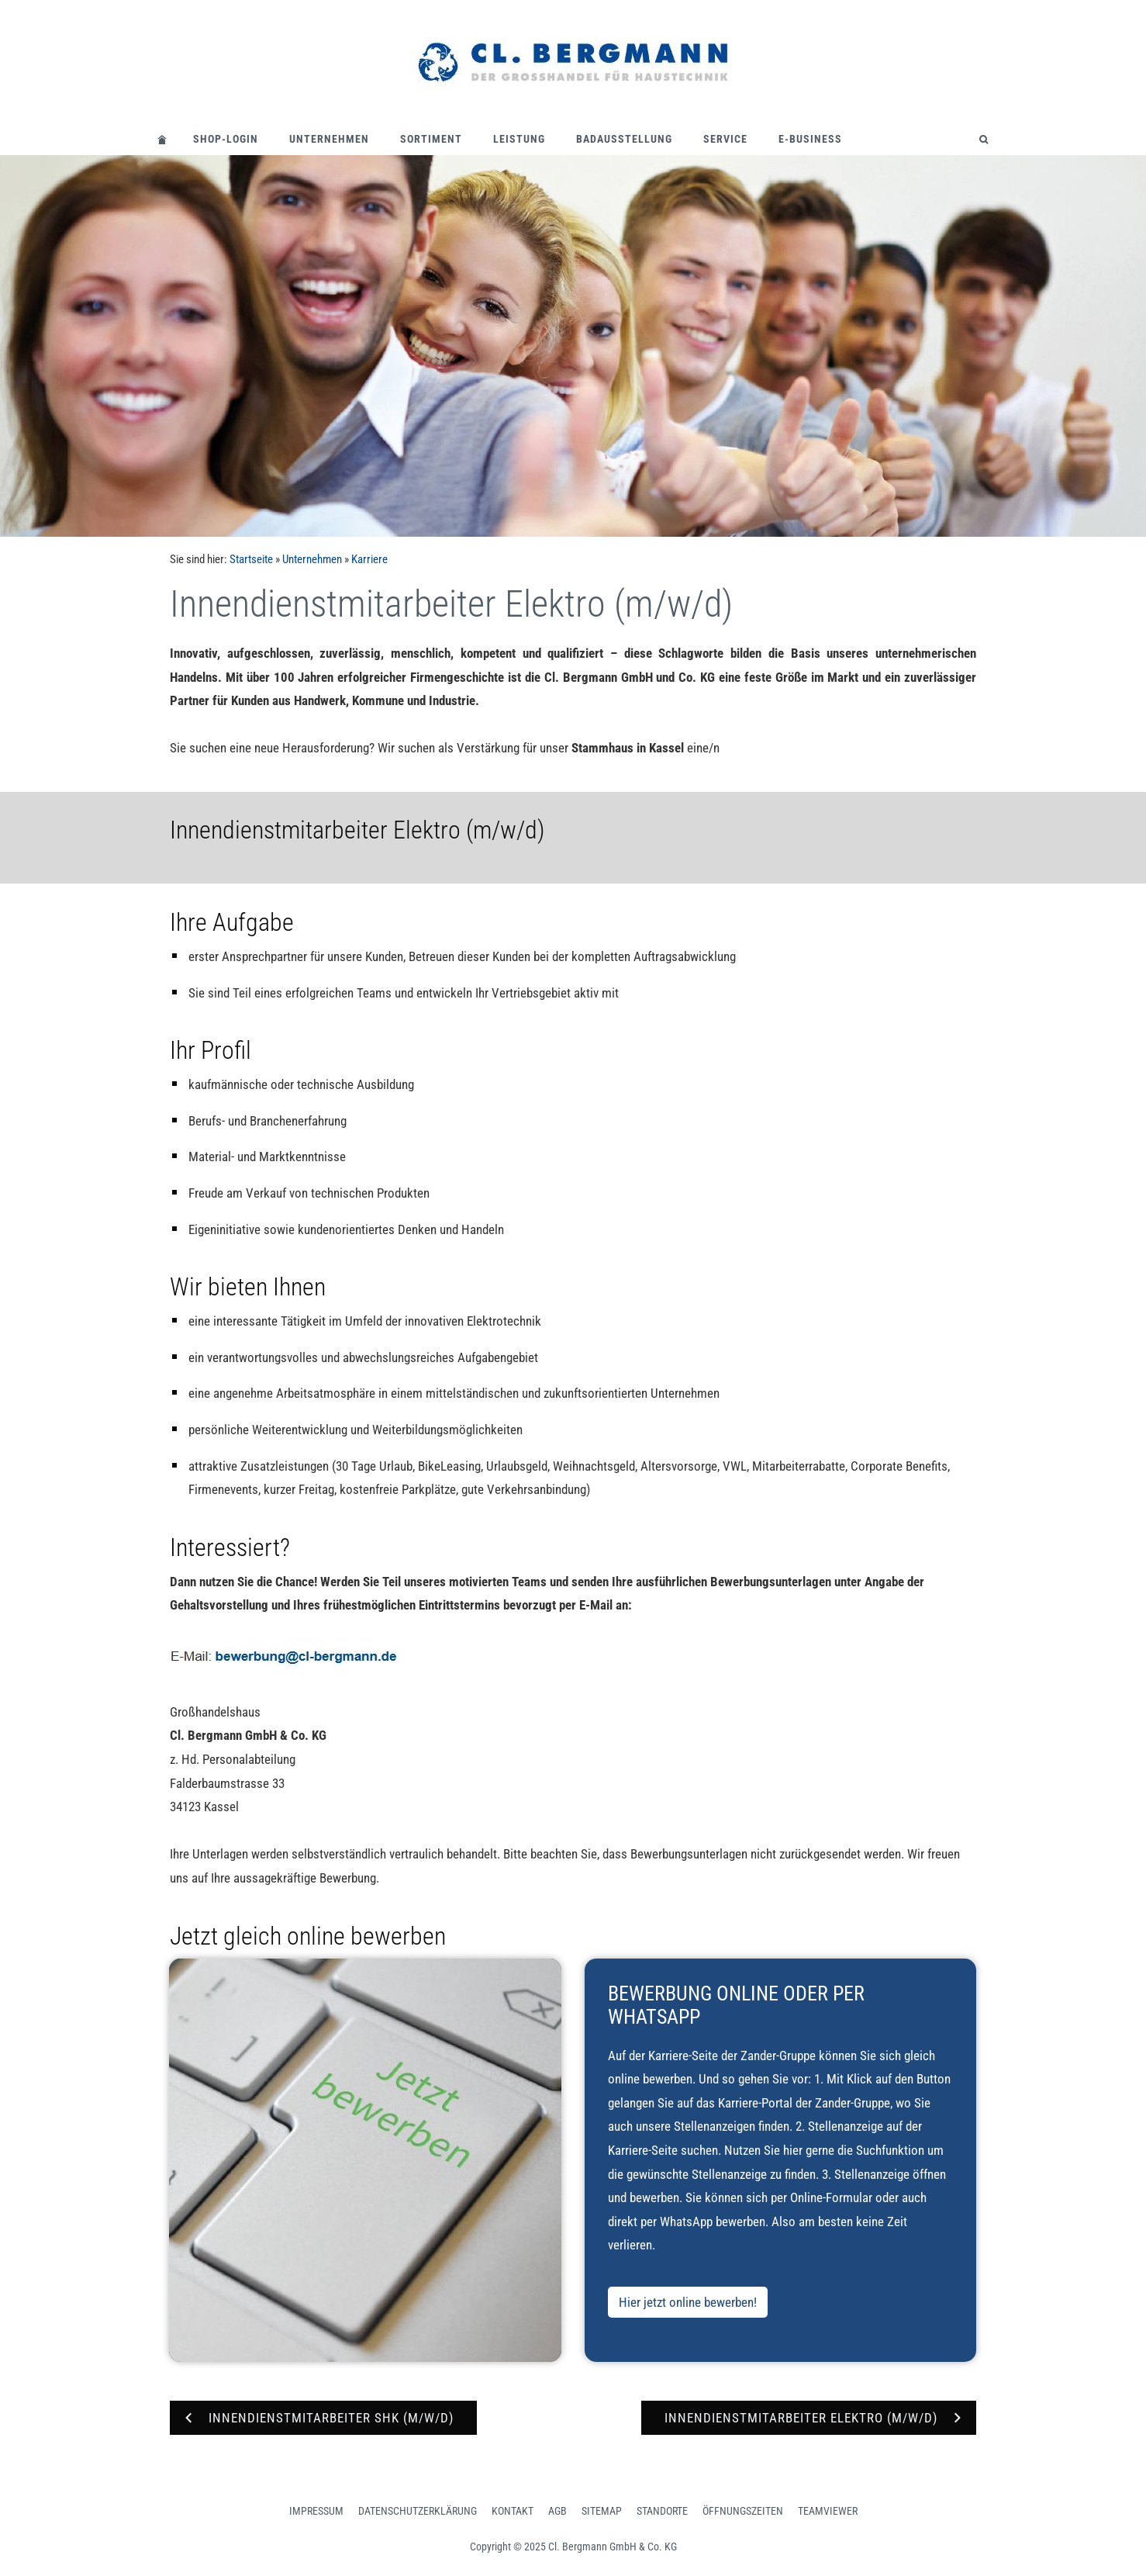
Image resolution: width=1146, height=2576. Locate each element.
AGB (557, 2511)
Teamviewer (828, 2511)
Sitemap (602, 2511)
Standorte (662, 2511)
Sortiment (431, 139)
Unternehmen (329, 139)
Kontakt (512, 2511)
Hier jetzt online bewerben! (688, 2302)
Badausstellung (624, 139)
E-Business (810, 139)
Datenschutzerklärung (417, 2511)
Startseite (251, 559)
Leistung (519, 139)
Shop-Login (225, 139)
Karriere (369, 559)
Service (725, 139)
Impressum (316, 2511)
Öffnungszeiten (742, 2511)
